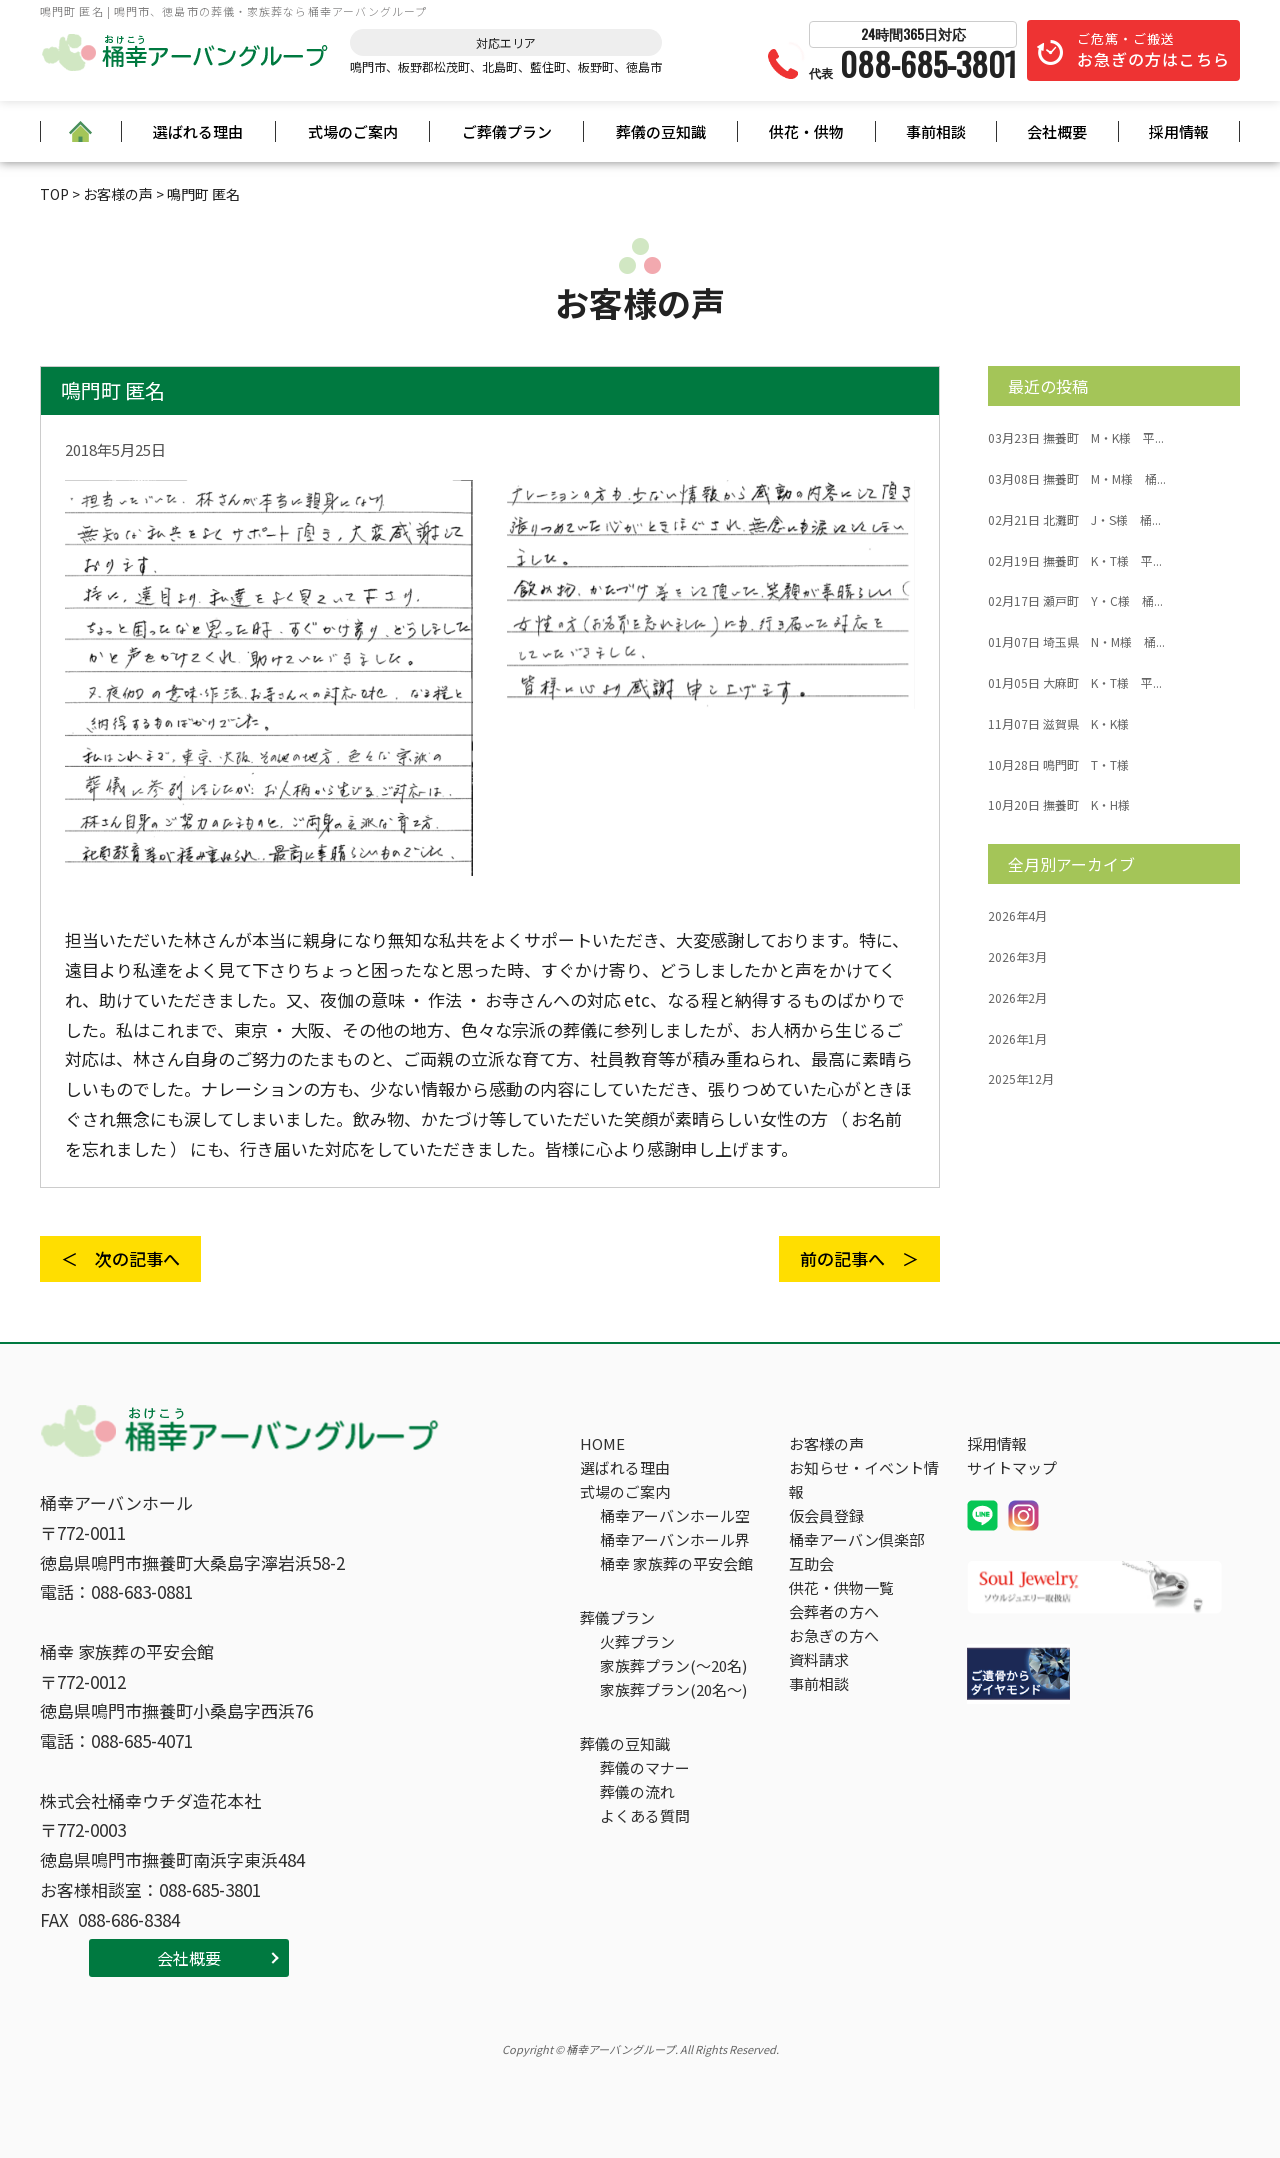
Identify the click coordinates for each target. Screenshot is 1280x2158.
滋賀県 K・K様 (1058, 724)
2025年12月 (1021, 1079)
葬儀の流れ (637, 1791)
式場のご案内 (353, 131)
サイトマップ (1012, 1467)
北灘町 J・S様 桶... (1074, 520)
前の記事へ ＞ (859, 1258)
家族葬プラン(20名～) (673, 1689)
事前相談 (936, 131)
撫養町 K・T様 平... (1075, 561)
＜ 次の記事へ (120, 1258)
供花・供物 (806, 131)
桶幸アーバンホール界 (675, 1539)
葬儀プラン (617, 1617)
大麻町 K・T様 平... (1075, 683)
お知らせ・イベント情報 (864, 1479)
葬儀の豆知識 (661, 131)
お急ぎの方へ (834, 1635)
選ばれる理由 (198, 131)
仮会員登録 (826, 1515)
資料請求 (819, 1659)
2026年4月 (1017, 916)
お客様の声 (826, 1443)
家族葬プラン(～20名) (673, 1665)
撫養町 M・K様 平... (1076, 438)
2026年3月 (1017, 957)
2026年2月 (1017, 998)
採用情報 (1179, 131)
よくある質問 (645, 1815)
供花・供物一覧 (841, 1587)
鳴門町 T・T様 (1058, 765)
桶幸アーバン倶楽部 (856, 1539)
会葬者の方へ (834, 1611)
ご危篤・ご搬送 (1153, 50)
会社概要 (1057, 131)
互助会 (811, 1563)
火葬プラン (637, 1641)
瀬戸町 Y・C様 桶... (1075, 601)
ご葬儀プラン (507, 131)
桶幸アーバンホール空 (675, 1515)
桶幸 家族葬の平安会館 (676, 1563)
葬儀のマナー (645, 1767)
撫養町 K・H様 (1059, 805)
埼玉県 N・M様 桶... (1076, 642)
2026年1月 (1017, 1039)
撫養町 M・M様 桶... (1077, 479)
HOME (602, 1443)
